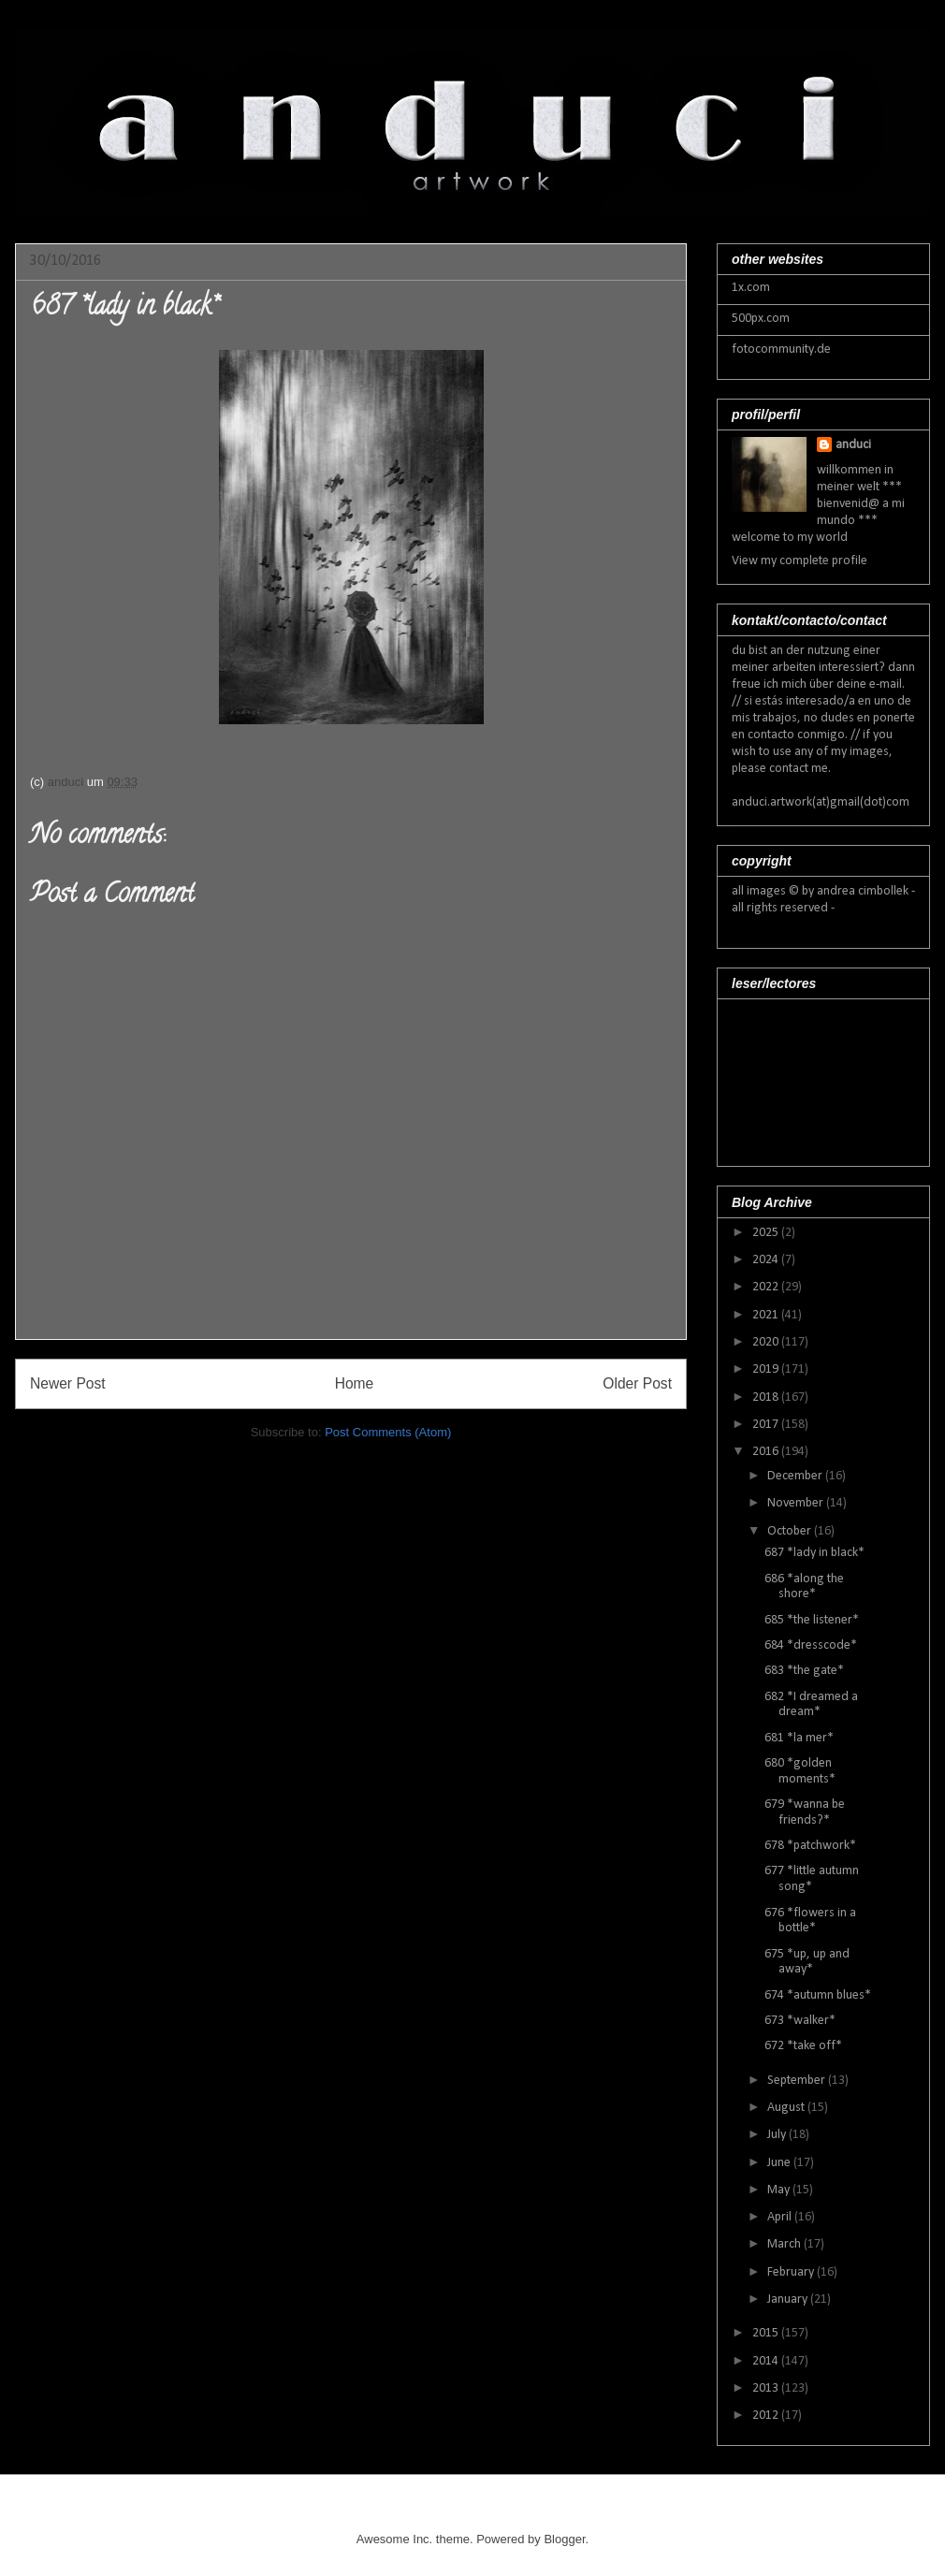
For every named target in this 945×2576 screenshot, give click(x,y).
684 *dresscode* (810, 1645)
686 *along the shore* (804, 1587)
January (788, 2299)
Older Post (637, 1383)
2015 (766, 2333)
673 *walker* (800, 2021)
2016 (766, 1452)
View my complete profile (799, 561)
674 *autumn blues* (817, 1995)
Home (354, 1383)
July (778, 2135)
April (780, 2217)
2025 (766, 1233)
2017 (766, 1425)
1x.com (751, 288)
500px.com (761, 319)
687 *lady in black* (814, 1553)
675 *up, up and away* (807, 1962)
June (780, 2163)
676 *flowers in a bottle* (810, 1921)
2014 (766, 2361)
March (785, 2244)
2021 (766, 1315)
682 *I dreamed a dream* (811, 1705)
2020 (766, 1342)
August (787, 2108)
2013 (766, 2388)
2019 (766, 1369)
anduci (853, 445)
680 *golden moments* (800, 1771)
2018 (766, 1397)
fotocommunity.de (781, 349)
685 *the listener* (811, 1620)
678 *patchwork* (810, 1846)
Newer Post (68, 1383)
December (796, 1476)
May (779, 2190)
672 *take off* (803, 2046)
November (796, 1503)
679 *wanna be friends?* (804, 1812)
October (790, 1531)
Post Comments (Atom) (388, 1432)
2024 (766, 1260)
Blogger (564, 2539)
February (792, 2272)
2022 (766, 1287)
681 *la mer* (799, 1738)
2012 (766, 2416)
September (797, 2081)
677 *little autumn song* (811, 1879)
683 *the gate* (804, 1671)
